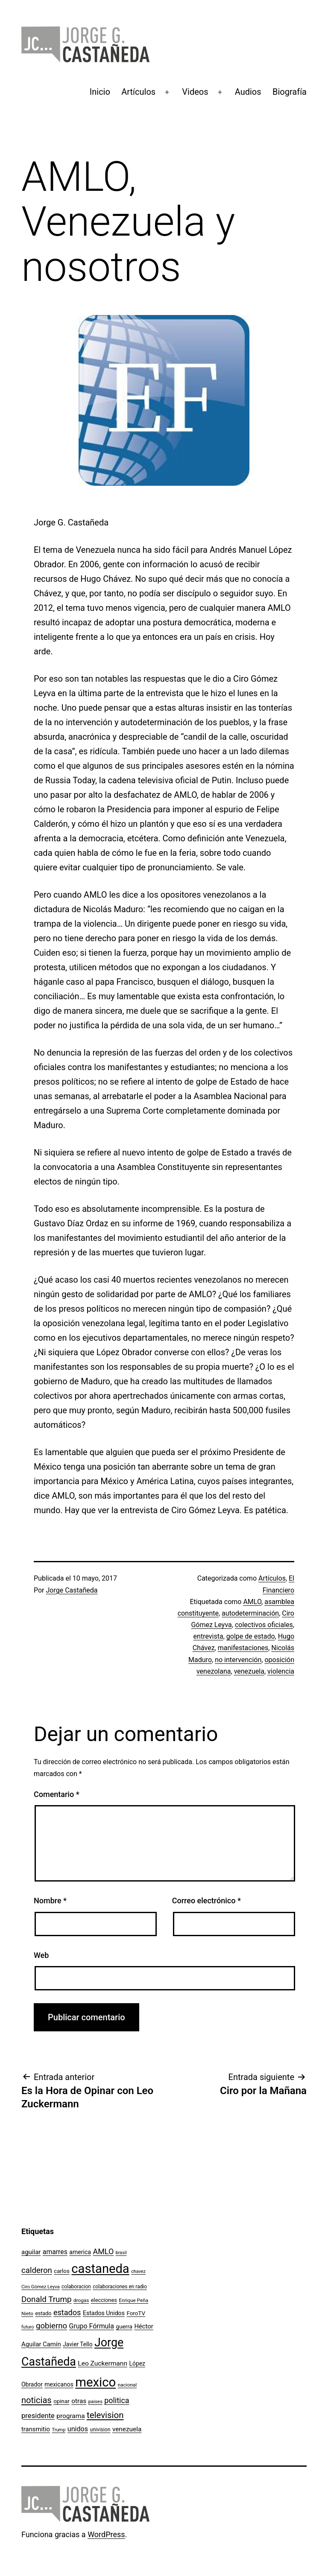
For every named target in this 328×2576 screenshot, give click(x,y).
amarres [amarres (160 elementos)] (55, 2252)
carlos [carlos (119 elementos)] (62, 2271)
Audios (248, 92)
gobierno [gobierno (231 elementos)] (51, 2326)
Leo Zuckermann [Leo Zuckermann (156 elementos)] (102, 2363)
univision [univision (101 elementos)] (100, 2430)
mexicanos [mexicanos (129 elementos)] (58, 2384)
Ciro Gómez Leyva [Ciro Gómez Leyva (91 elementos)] (40, 2287)
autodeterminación (250, 1613)
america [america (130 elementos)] (80, 2252)
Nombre (50, 1900)
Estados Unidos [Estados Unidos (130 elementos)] (104, 2313)
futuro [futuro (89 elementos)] (27, 2327)
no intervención (238, 1660)
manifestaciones (243, 1648)
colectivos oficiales (264, 1625)
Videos (195, 92)
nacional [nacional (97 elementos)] (127, 2385)
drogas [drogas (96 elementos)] (81, 2300)
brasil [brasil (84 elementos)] (121, 2252)
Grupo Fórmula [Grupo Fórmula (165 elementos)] (91, 2326)
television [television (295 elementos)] (105, 2415)
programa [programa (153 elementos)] (70, 2416)
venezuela (249, 1671)
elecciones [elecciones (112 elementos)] (104, 2300)
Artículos (138, 92)
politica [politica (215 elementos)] (116, 2400)
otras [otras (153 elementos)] (78, 2401)
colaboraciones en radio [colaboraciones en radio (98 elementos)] (120, 2287)
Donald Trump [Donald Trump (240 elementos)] (46, 2299)
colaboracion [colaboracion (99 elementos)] (76, 2287)
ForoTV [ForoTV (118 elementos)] (135, 2313)
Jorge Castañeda (72, 1590)
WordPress (106, 2534)
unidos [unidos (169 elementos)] (77, 2429)
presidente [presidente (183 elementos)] (38, 2416)
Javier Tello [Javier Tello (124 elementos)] (77, 2344)
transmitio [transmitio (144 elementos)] (35, 2429)
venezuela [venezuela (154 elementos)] (126, 2429)
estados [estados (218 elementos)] (67, 2312)
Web (41, 1955)
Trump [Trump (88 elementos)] (59, 2430)
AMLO (252, 1602)
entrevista (208, 1636)
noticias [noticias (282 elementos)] (36, 2400)
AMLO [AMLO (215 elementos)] (103, 2251)
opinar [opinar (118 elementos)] (61, 2401)
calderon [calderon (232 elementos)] (36, 2270)
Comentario (56, 1794)
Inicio (100, 92)
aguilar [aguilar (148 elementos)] (31, 2252)
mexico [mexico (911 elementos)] (95, 2382)
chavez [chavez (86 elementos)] (138, 2271)
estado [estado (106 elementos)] (43, 2313)
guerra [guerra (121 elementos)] (124, 2326)
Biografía (289, 92)
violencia (280, 1671)
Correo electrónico (206, 1900)
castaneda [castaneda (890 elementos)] (100, 2268)
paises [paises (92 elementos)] (95, 2401)
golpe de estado (250, 1636)
